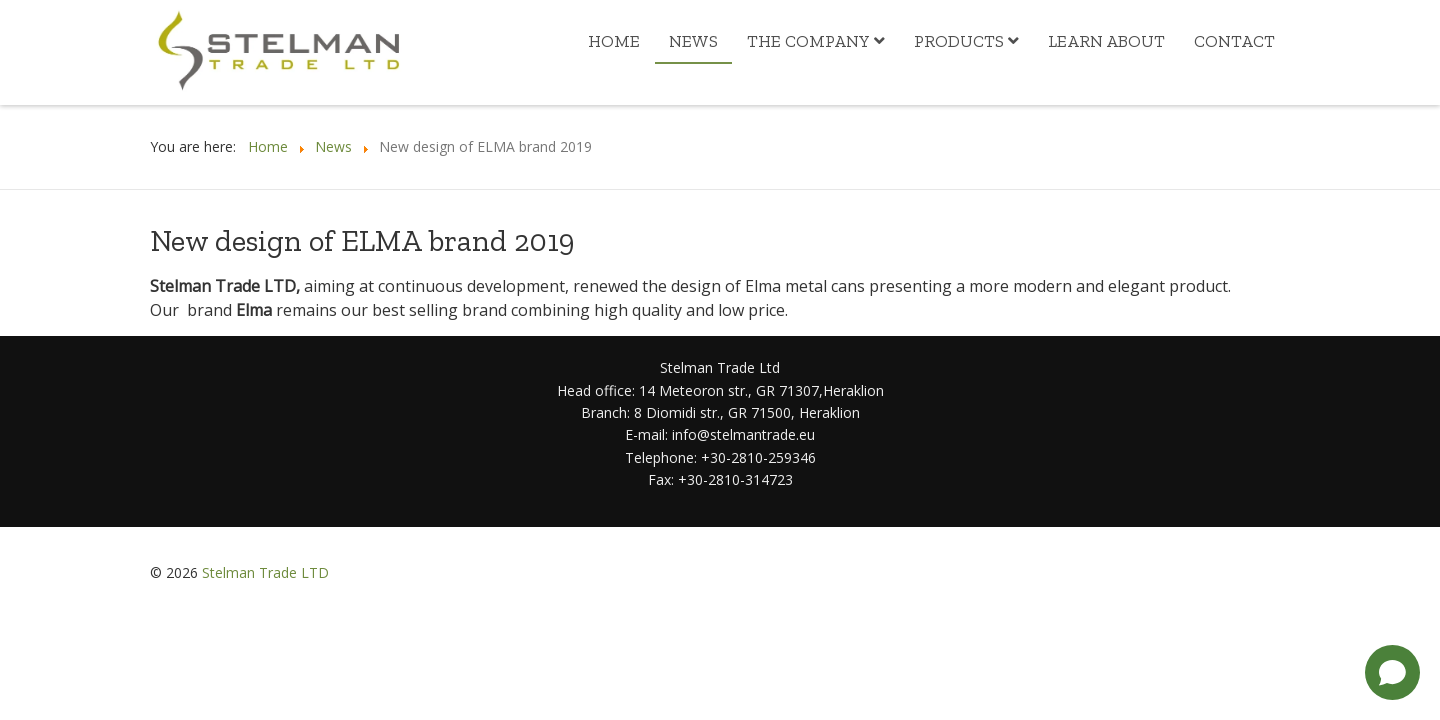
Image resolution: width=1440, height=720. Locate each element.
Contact (1234, 41)
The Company (808, 41)
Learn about (1106, 41)
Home (614, 41)
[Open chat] (1392, 672)
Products (959, 41)
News (693, 41)
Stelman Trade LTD (265, 572)
